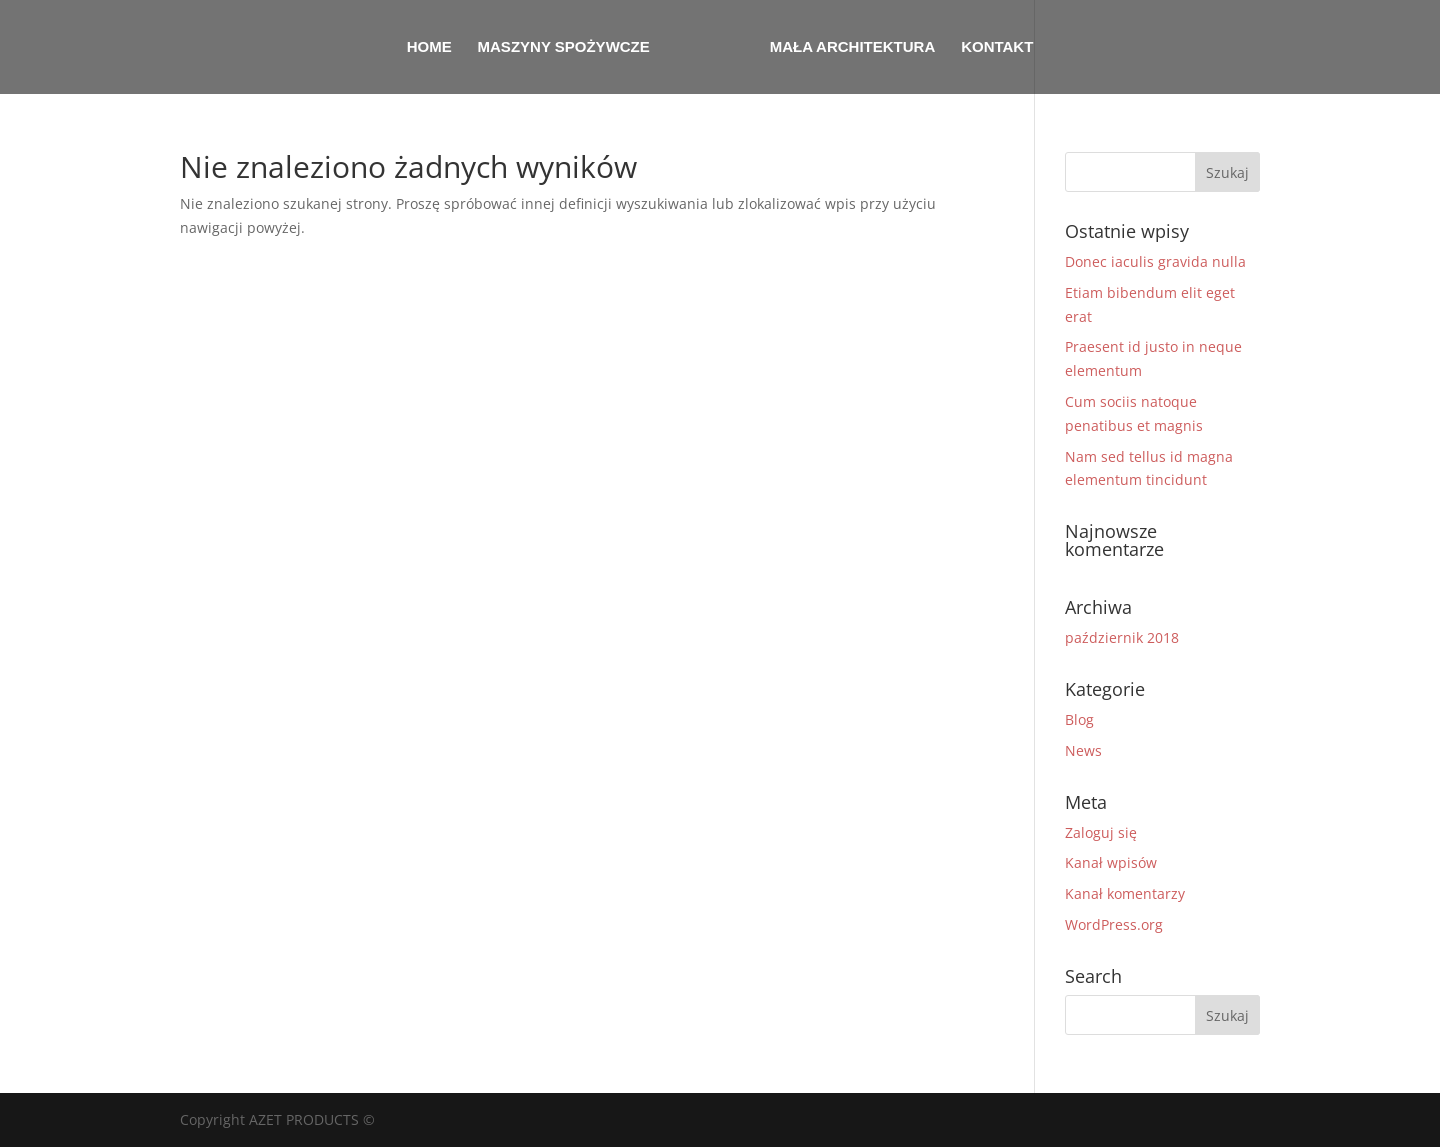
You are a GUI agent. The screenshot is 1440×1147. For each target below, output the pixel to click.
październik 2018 (1122, 637)
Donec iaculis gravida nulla (1155, 261)
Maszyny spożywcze (564, 47)
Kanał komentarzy (1125, 893)
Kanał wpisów (1111, 862)
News (1083, 750)
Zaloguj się (1101, 832)
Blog (1079, 719)
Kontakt (997, 47)
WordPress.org (1114, 924)
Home (429, 47)
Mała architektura (853, 47)
